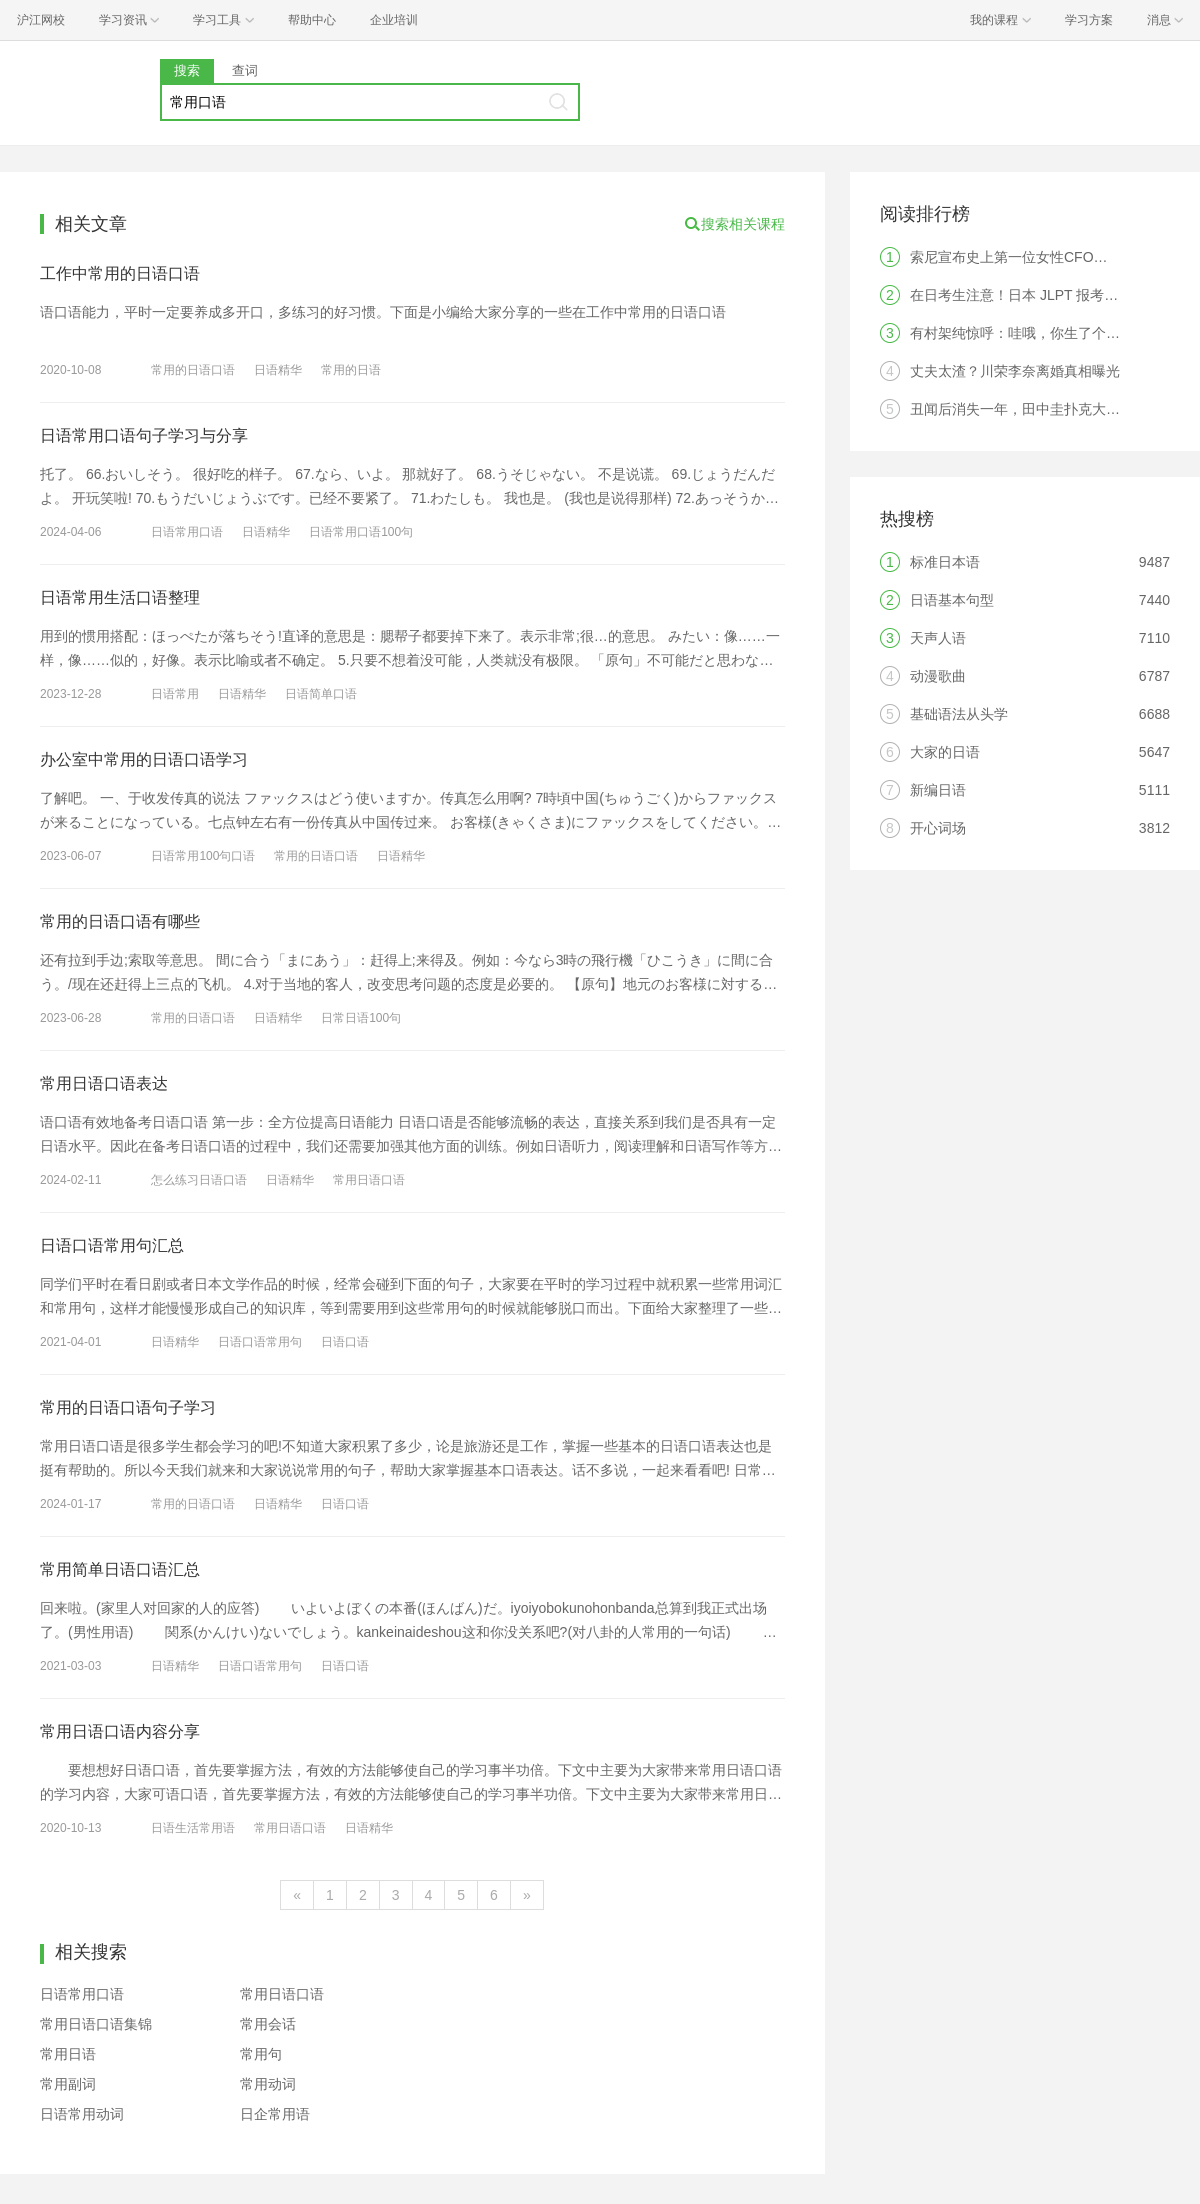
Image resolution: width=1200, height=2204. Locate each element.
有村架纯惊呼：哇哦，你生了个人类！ (1029, 333)
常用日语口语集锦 (96, 2024)
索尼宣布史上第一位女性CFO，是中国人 (1037, 257)
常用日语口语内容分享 (120, 1731)
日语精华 (278, 370)
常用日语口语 (369, 1180)
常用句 (261, 2054)
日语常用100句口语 (203, 856)
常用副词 (68, 2084)
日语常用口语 (187, 532)
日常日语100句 (361, 1018)
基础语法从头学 (959, 714)
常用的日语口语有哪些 (120, 921)
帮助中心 (312, 20)
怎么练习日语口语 (199, 1180)
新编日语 (938, 790)
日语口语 (345, 1342)
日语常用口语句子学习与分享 (144, 435)
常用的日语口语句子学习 (128, 1407)
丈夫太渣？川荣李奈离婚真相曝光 (1015, 371)
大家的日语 (945, 752)
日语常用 (175, 694)
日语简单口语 (321, 694)
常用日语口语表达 (104, 1083)
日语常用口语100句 (361, 532)
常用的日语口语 (193, 370)
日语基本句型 (952, 600)
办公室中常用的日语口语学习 (144, 759)
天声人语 (938, 638)
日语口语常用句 (260, 1342)
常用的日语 (351, 370)
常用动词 (268, 2084)
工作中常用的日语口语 (120, 273)
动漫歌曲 (938, 676)
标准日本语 (945, 562)
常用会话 (268, 2024)
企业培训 (394, 20)
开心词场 (938, 828)
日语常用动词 (82, 2114)
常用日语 (68, 2054)
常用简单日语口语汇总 (120, 1569)
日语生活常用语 (193, 1828)
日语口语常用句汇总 (112, 1245)
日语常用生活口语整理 (120, 597)
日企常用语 (275, 2114)
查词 (245, 70)
